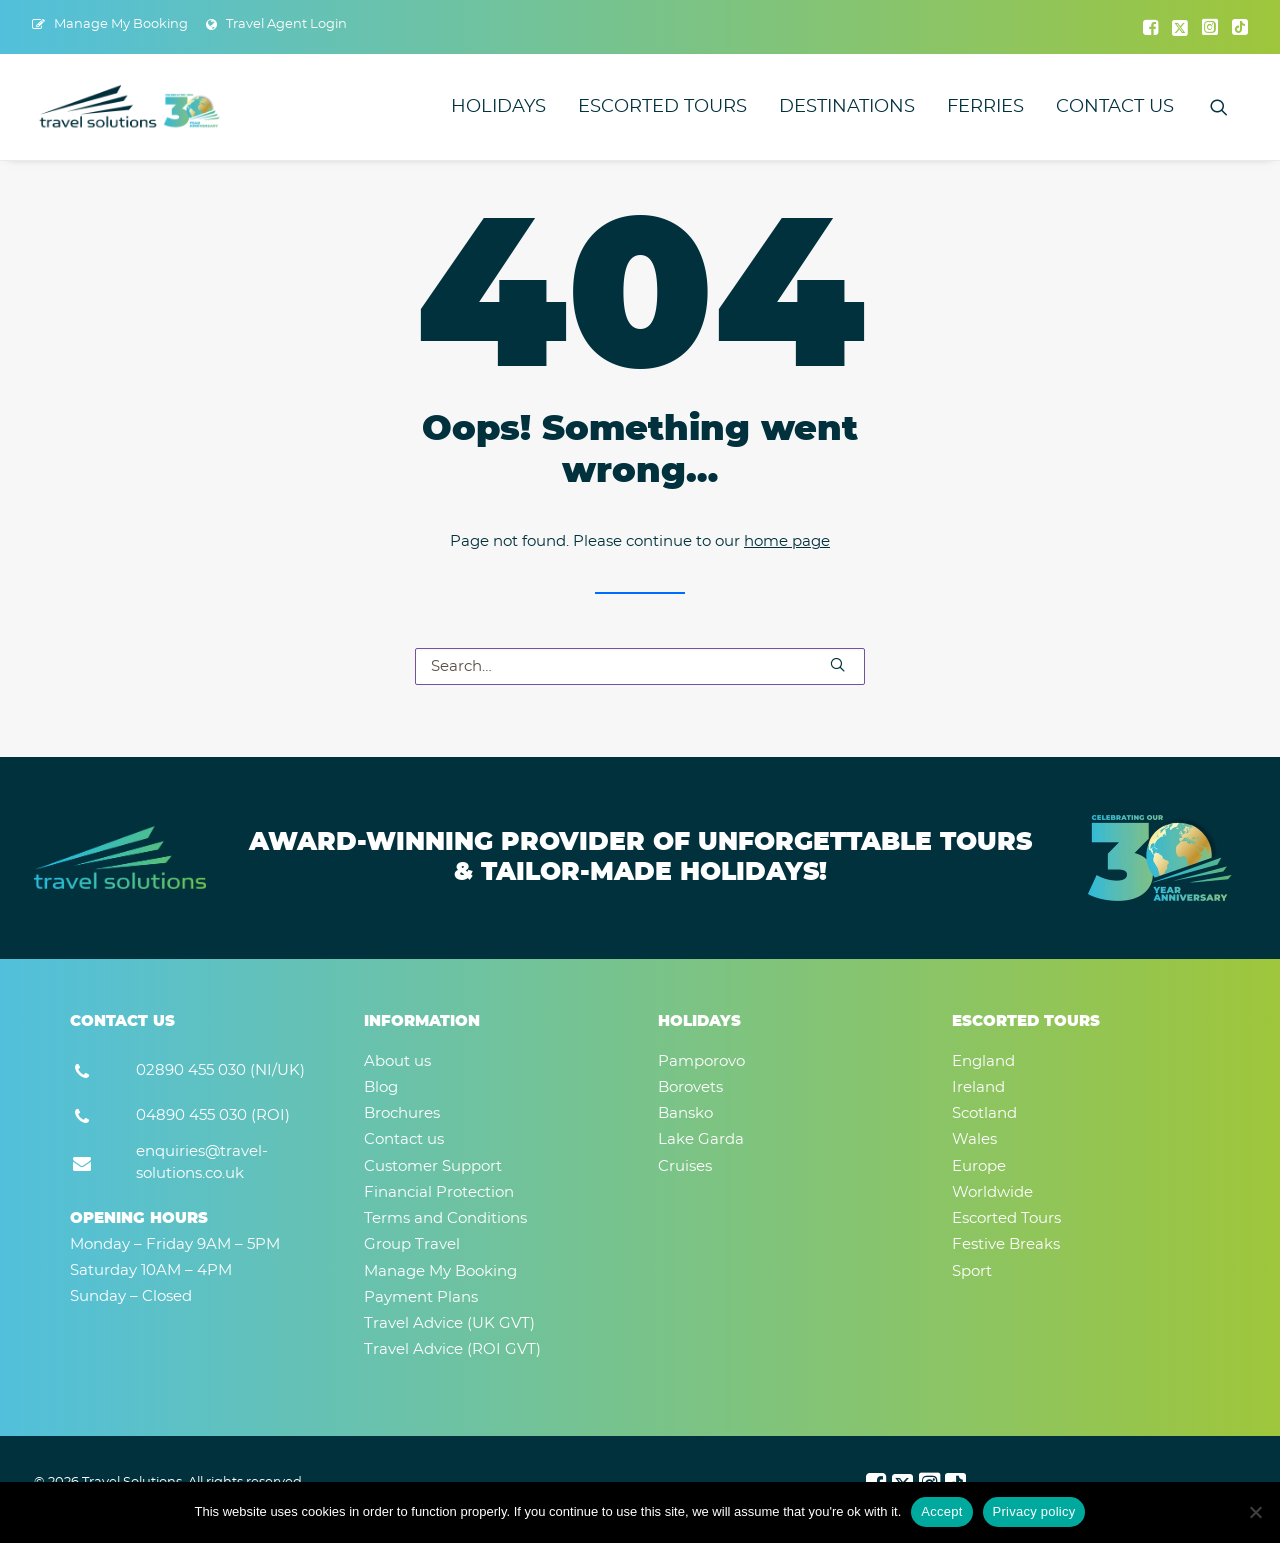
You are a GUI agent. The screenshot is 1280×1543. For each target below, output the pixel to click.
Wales (974, 1139)
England (983, 1061)
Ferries (985, 107)
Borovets (690, 1087)
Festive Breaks (1006, 1244)
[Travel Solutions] (130, 107)
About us (397, 1061)
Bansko (685, 1113)
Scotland (984, 1113)
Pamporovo (701, 1061)
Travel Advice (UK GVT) (449, 1323)
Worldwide (992, 1192)
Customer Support (433, 1166)
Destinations (847, 107)
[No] (1255, 1512)
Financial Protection (439, 1192)
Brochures (402, 1113)
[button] (1150, 27)
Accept (941, 1511)
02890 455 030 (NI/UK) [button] (220, 1070)
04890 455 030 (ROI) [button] (213, 1115)
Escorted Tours (662, 107)
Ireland (978, 1087)
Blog (381, 1087)
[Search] (640, 666)
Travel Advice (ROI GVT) (452, 1349)
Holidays (498, 107)
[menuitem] (110, 24)
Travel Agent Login (286, 24)
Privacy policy (1034, 1511)
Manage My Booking (121, 24)
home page (787, 541)
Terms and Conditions (445, 1218)
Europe (979, 1166)
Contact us (1115, 107)
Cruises (685, 1166)
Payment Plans (421, 1297)
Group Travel (412, 1244)
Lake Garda (701, 1139)
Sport (972, 1271)
